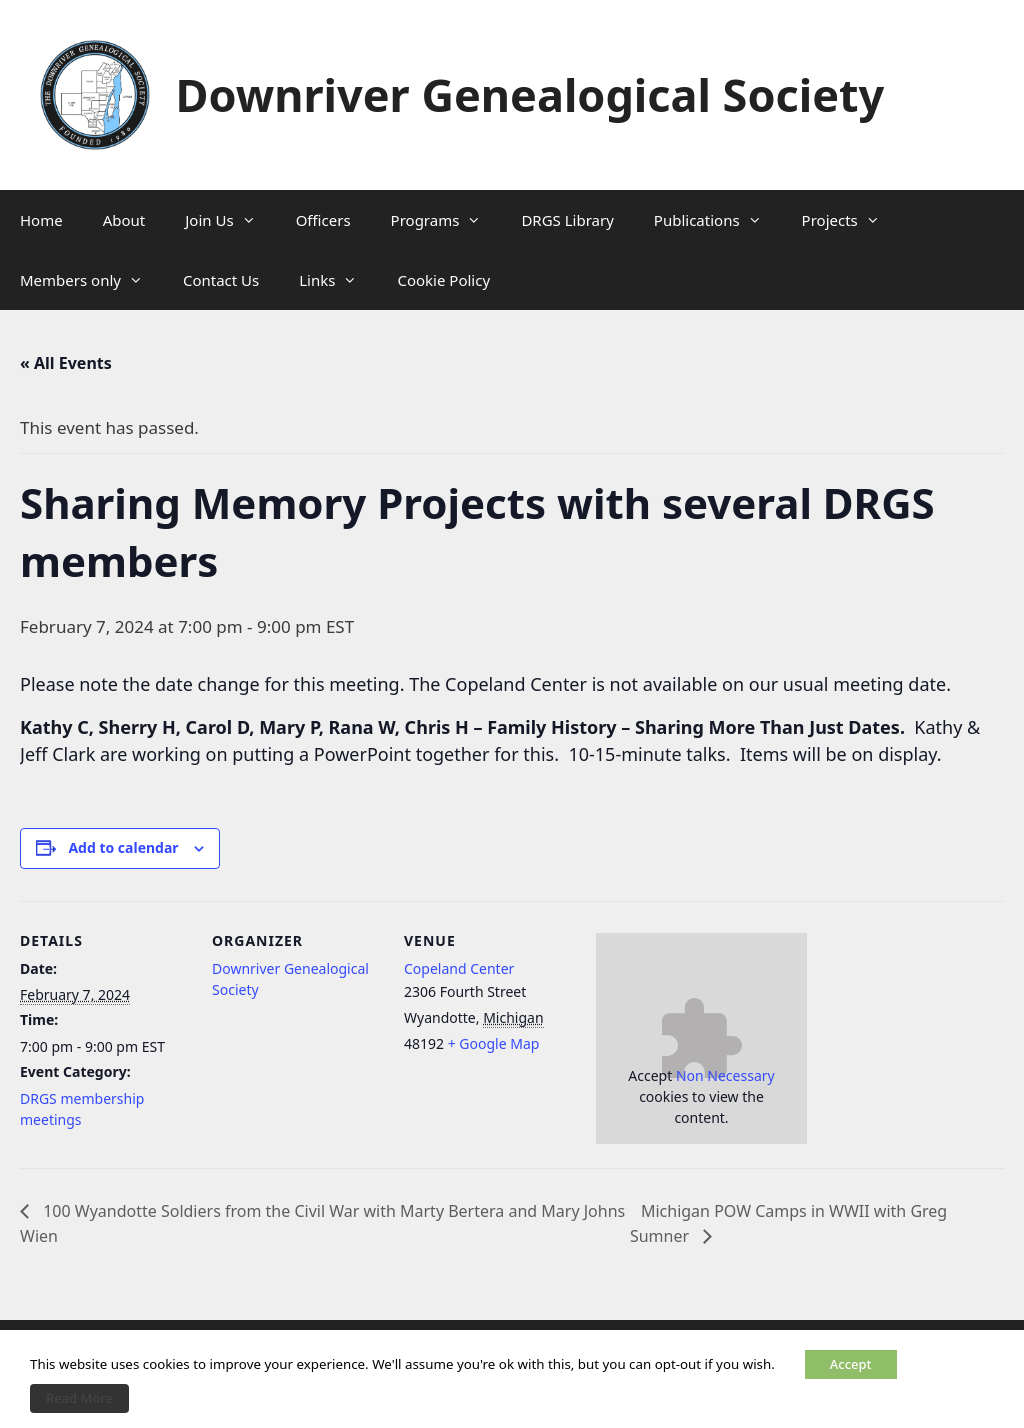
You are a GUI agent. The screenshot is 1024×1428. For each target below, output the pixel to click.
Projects (851, 220)
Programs (446, 220)
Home (41, 220)
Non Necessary (725, 1075)
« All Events (66, 363)
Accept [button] (851, 1364)
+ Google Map (494, 1043)
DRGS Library (567, 220)
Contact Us (221, 280)
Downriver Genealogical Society (530, 94)
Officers (323, 220)
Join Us (230, 220)
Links (338, 280)
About (124, 220)
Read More (79, 1398)
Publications (718, 220)
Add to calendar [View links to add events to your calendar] (123, 847)
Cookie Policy (443, 280)
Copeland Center (459, 968)
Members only (91, 280)
